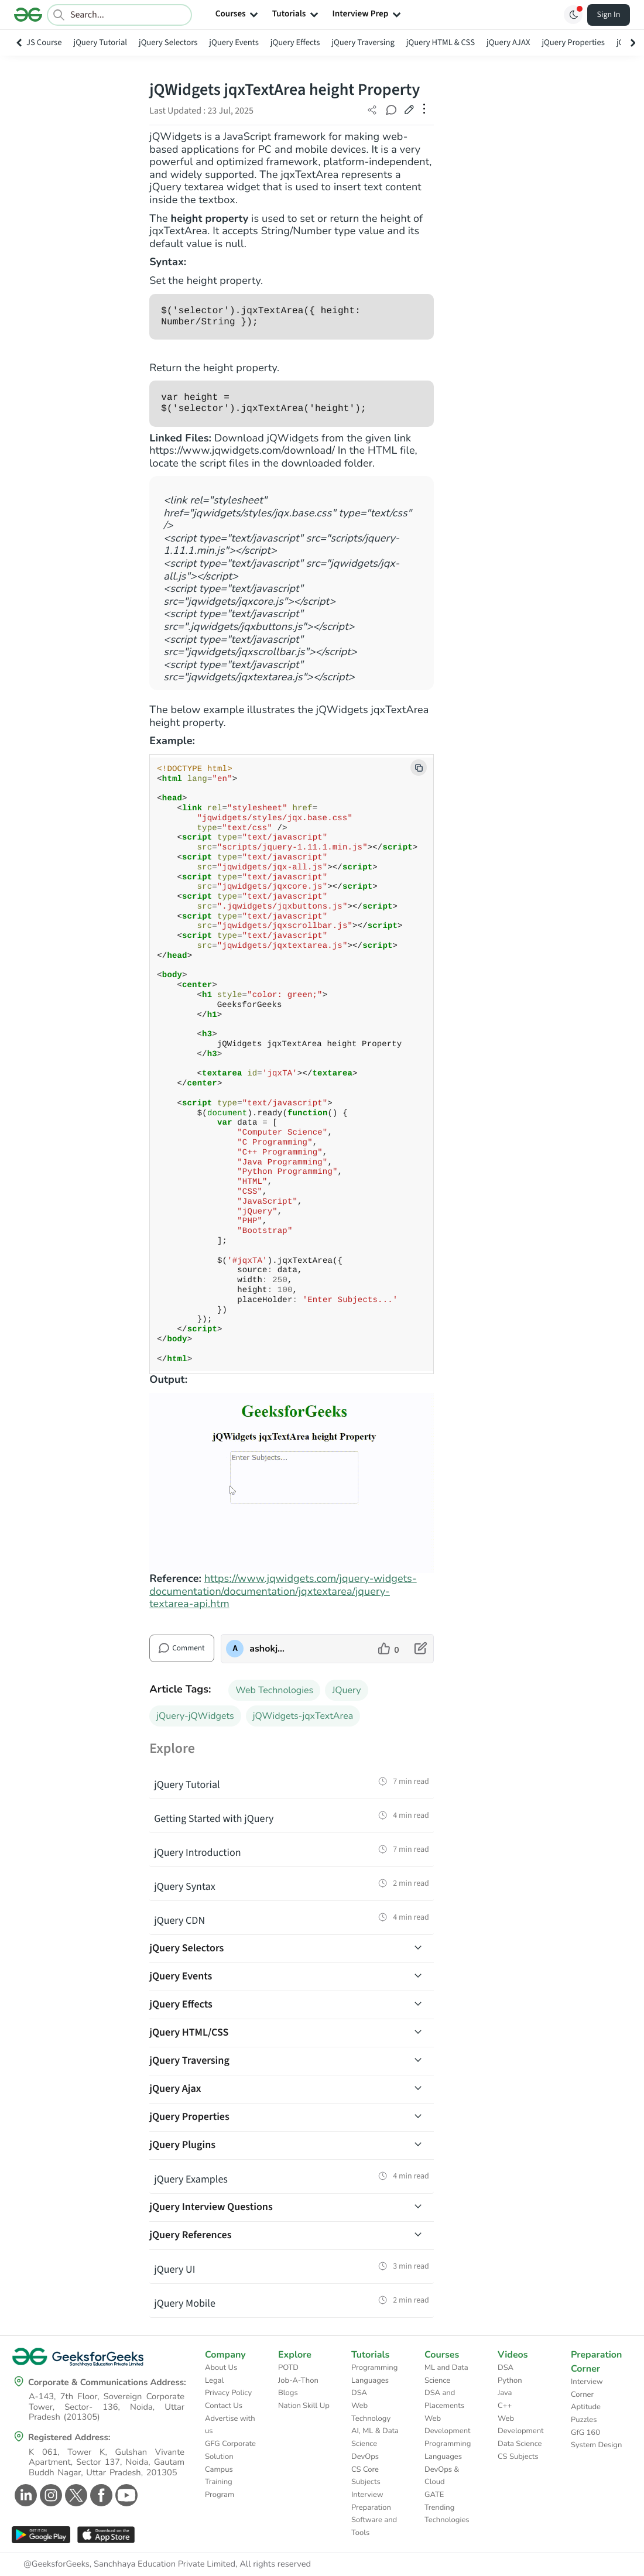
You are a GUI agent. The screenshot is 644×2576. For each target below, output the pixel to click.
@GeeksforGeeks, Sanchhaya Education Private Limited (129, 2564)
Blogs (288, 2392)
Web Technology (370, 2412)
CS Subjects (518, 2456)
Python (510, 2380)
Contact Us (223, 2405)
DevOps (365, 2456)
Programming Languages (374, 2374)
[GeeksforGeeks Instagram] (49, 2495)
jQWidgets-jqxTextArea (303, 1716)
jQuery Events (233, 42)
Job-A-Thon (298, 2380)
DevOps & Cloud (441, 2476)
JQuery (346, 1690)
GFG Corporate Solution (230, 2450)
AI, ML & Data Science (375, 2437)
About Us (221, 2367)
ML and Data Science (446, 2374)
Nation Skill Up (304, 2405)
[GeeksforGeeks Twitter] (74, 2495)
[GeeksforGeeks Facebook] (99, 2495)
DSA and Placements (444, 2399)
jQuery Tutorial (101, 42)
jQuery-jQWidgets (195, 1716)
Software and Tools (374, 2526)
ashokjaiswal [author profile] (268, 1648)
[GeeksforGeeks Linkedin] (24, 2495)
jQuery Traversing (362, 42)
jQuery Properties (573, 42)
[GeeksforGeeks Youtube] (125, 2495)
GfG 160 (585, 2432)
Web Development (447, 2425)
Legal (214, 2380)
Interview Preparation (371, 2501)
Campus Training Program (219, 2482)
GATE (434, 2494)
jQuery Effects (295, 42)
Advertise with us (230, 2425)
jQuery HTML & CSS (440, 42)
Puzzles (584, 2419)
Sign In (609, 14)
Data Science (520, 2443)
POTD (288, 2367)
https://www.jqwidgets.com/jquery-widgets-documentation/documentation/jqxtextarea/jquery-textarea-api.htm (282, 1591)
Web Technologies (274, 1690)
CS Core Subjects (366, 2476)
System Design (596, 2445)
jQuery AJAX (508, 42)
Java (505, 2392)
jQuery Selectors (168, 42)
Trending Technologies (447, 2514)
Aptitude (586, 2407)
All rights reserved (275, 2564)
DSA (359, 2392)
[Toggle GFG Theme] (573, 14)
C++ (505, 2405)
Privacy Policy (228, 2392)
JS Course (44, 42)
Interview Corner (587, 2388)
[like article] (388, 1649)
